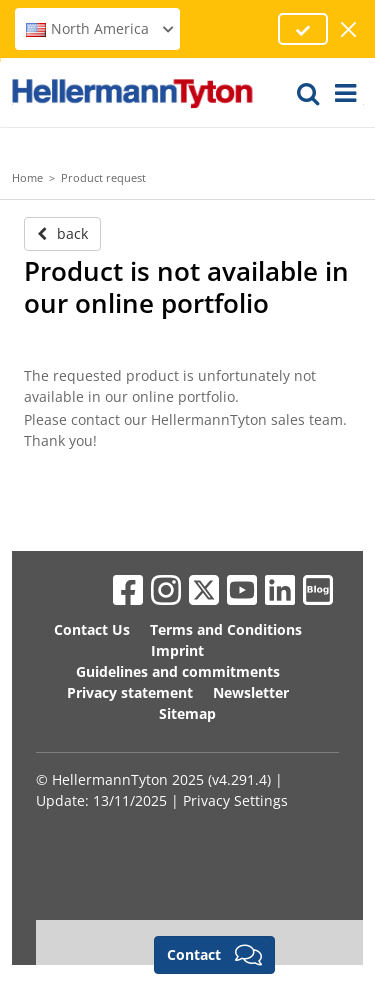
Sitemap (187, 713)
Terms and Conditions (226, 629)
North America (100, 28)
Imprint (177, 650)
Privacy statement (130, 692)
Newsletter (251, 692)
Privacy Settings (235, 800)
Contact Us (92, 629)
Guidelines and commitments (178, 671)
